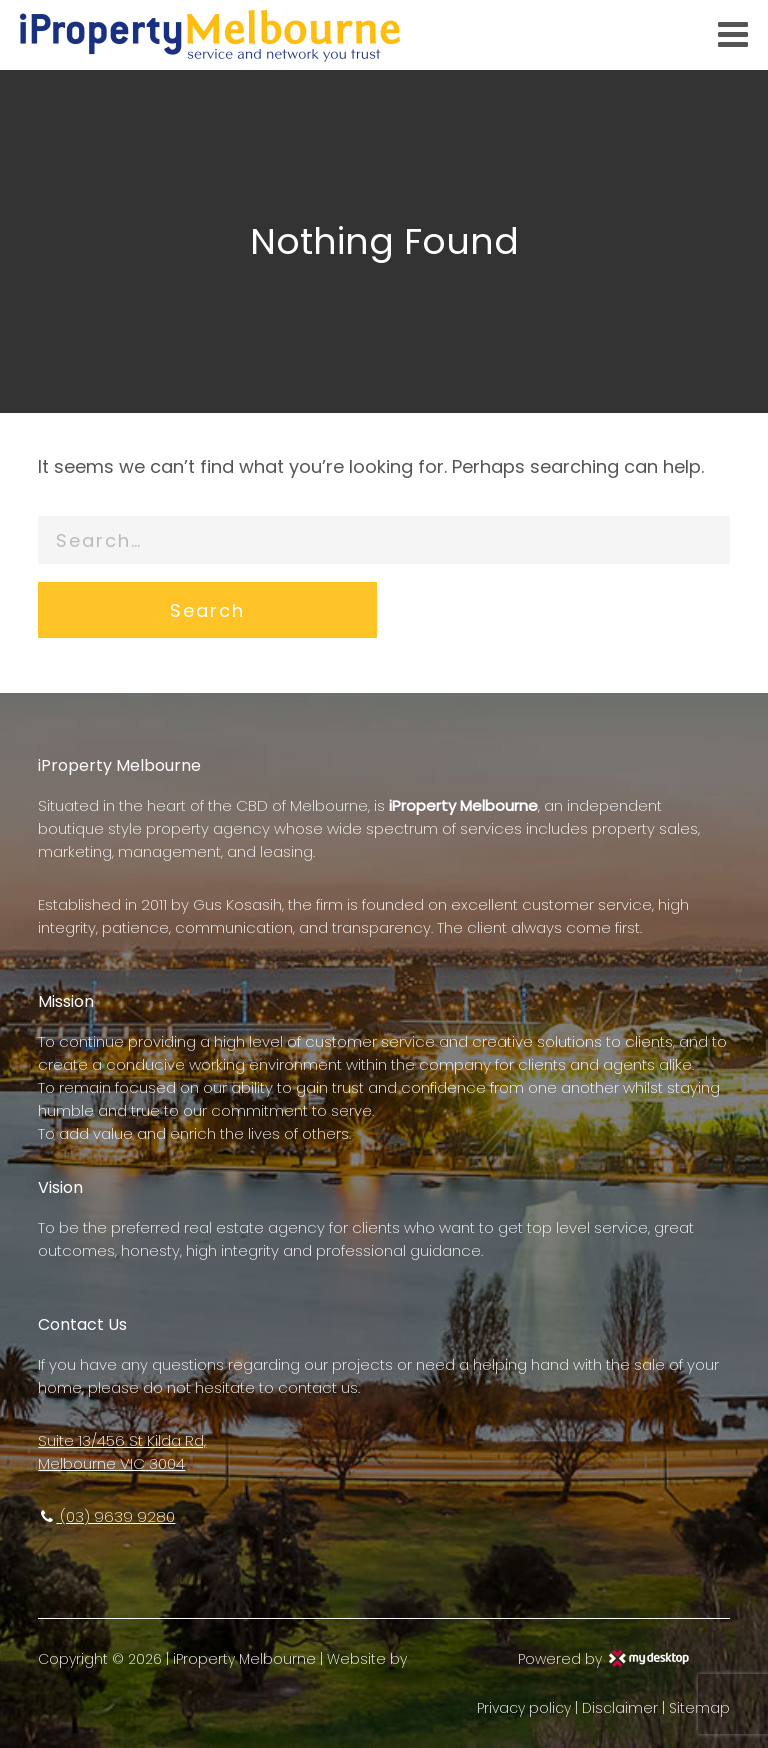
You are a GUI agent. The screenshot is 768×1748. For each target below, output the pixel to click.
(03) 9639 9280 (106, 1516)
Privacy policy (524, 1708)
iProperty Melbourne (244, 1659)
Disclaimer (620, 1708)
